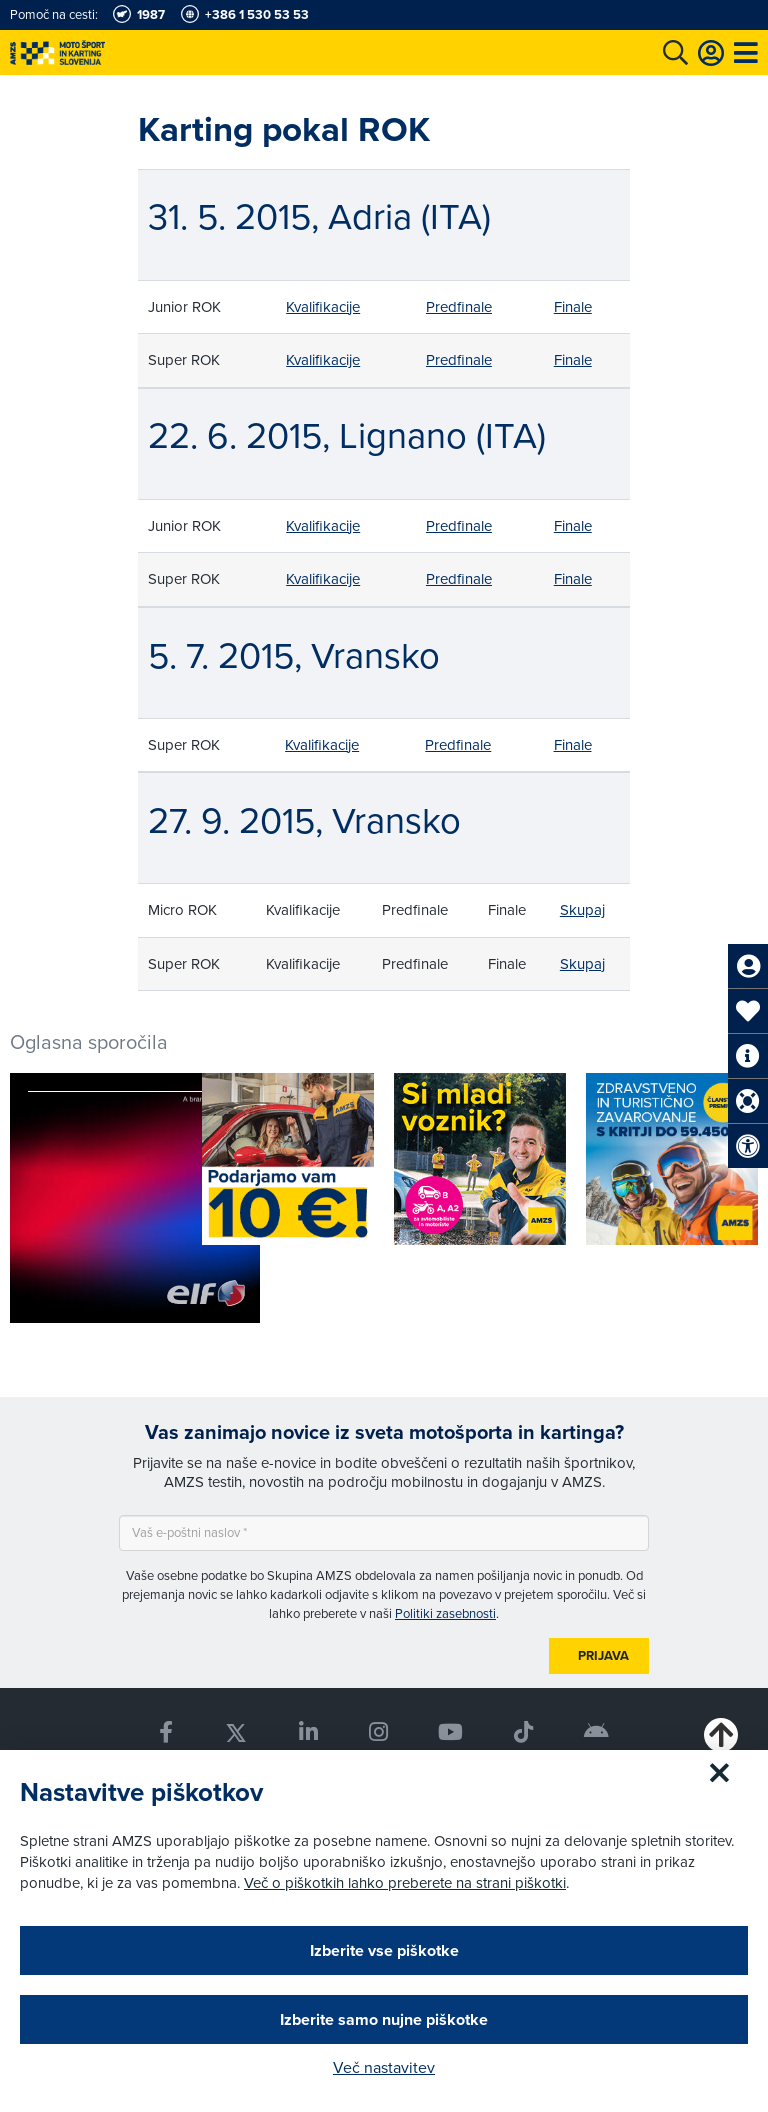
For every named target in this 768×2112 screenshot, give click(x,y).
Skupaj (582, 910)
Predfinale (459, 307)
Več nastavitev (384, 2067)
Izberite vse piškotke (384, 1950)
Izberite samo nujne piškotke (384, 2019)
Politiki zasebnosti (445, 1613)
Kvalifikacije (323, 307)
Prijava (603, 1655)
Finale (573, 307)
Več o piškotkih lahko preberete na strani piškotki (405, 1883)
